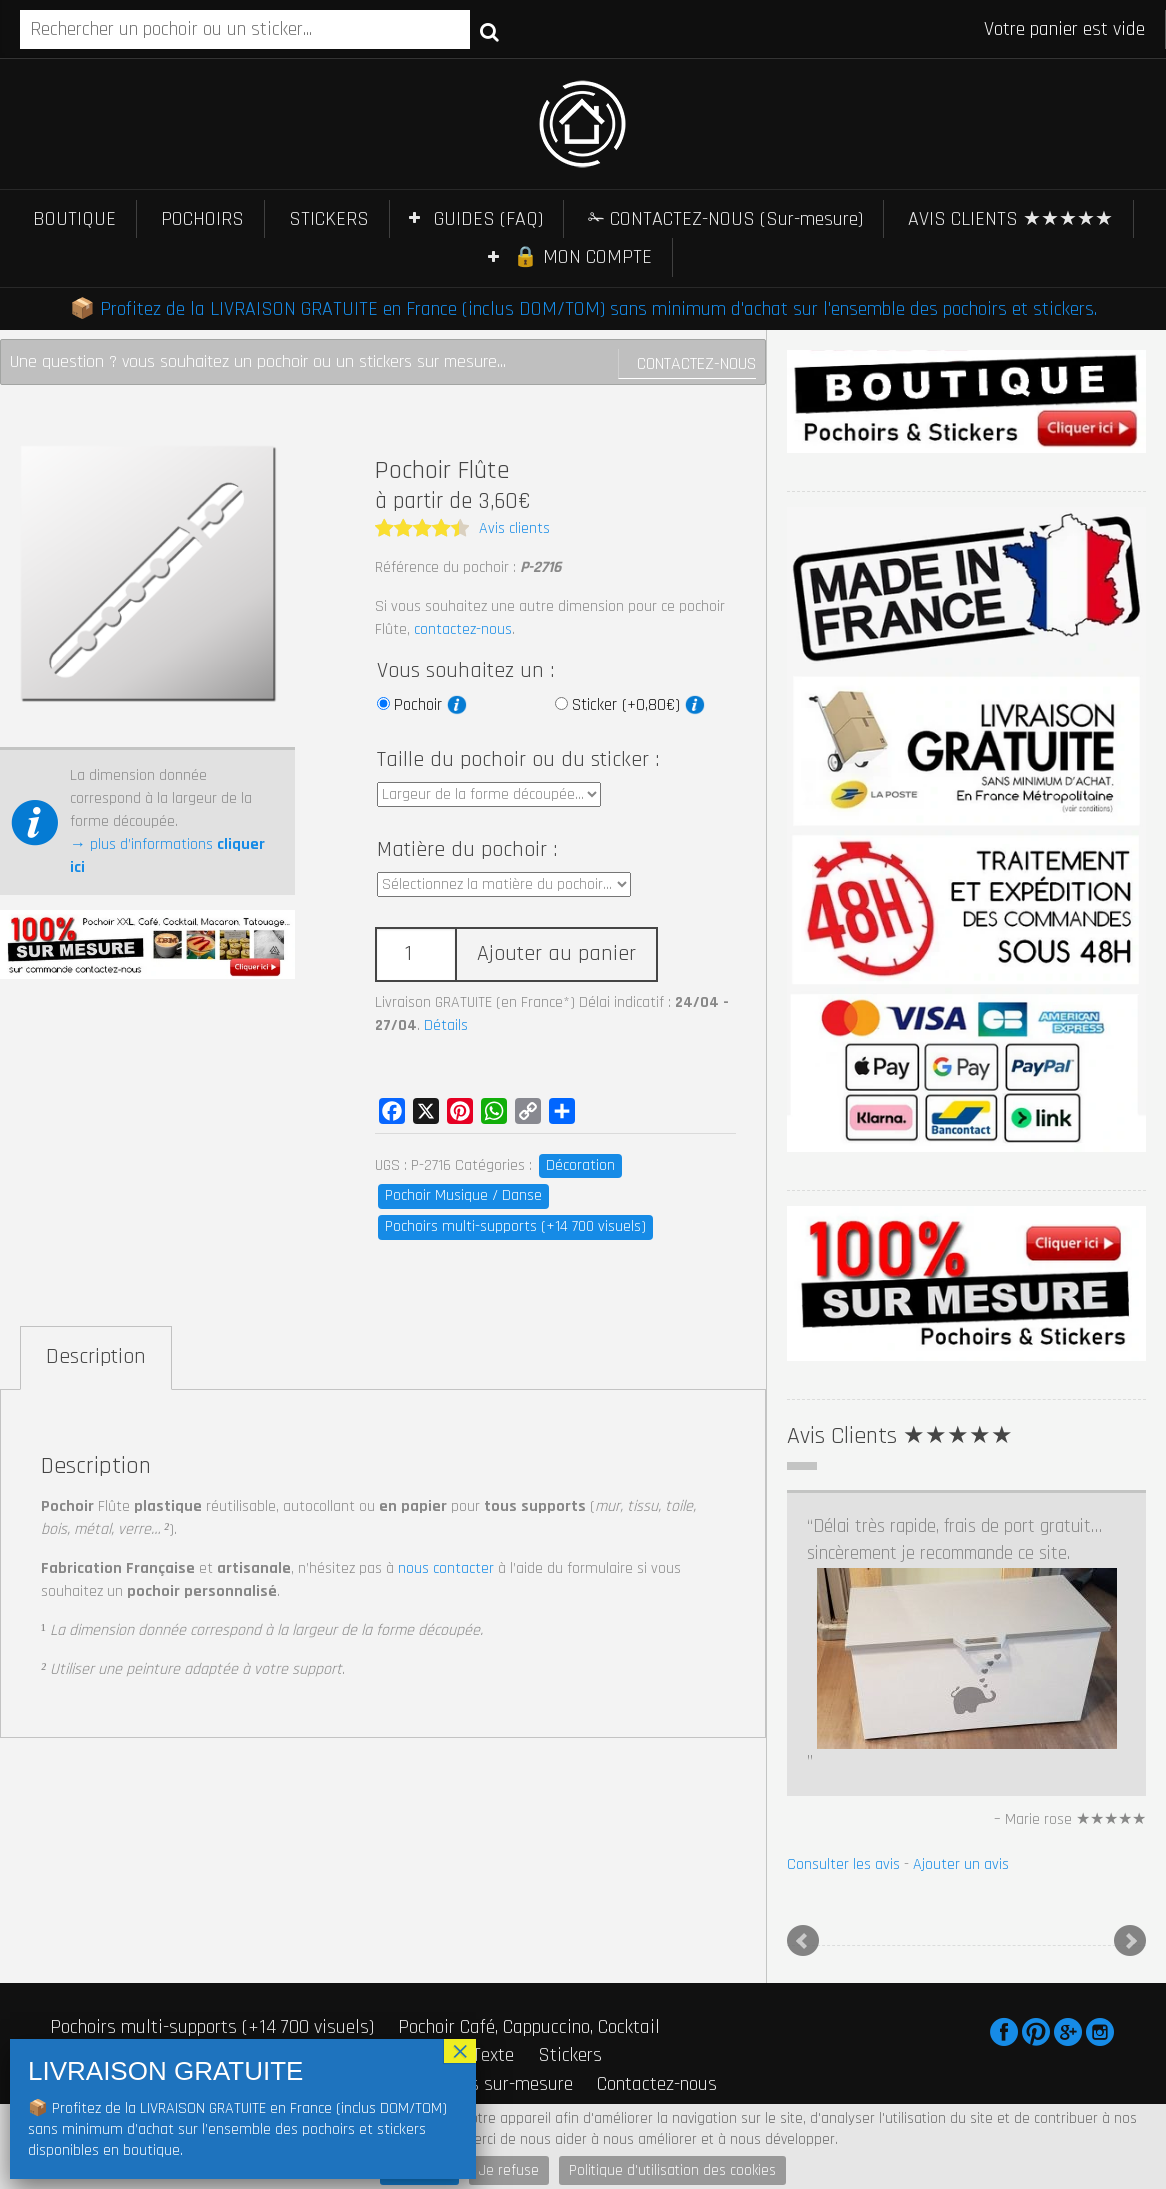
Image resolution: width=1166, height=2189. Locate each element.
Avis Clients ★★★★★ (900, 1436)
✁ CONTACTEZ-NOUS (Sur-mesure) (725, 219)
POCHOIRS (202, 219)
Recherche (489, 31)
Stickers (570, 2055)
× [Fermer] (460, 2051)
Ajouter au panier (556, 954)
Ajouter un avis (961, 1864)
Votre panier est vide (1064, 29)
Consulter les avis (843, 1864)
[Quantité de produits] (415, 954)
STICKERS (329, 219)
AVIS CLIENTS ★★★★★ (1010, 219)
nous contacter (446, 1568)
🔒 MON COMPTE (582, 257)
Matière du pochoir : (467, 850)
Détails (446, 1025)
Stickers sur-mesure (494, 2084)
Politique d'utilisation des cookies (672, 2170)
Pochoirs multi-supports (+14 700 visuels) (515, 1226)
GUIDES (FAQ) (488, 219)
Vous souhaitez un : (465, 671)
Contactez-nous (696, 363)
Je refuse (509, 2170)
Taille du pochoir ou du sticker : (518, 760)
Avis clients (514, 528)
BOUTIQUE (74, 219)
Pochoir (430, 705)
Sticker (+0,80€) (638, 705)
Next (1130, 1941)
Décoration (580, 1165)
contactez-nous (463, 629)
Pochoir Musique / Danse (463, 1195)
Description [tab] (96, 1357)
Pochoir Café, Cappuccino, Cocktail (529, 2027)
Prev (803, 1941)
